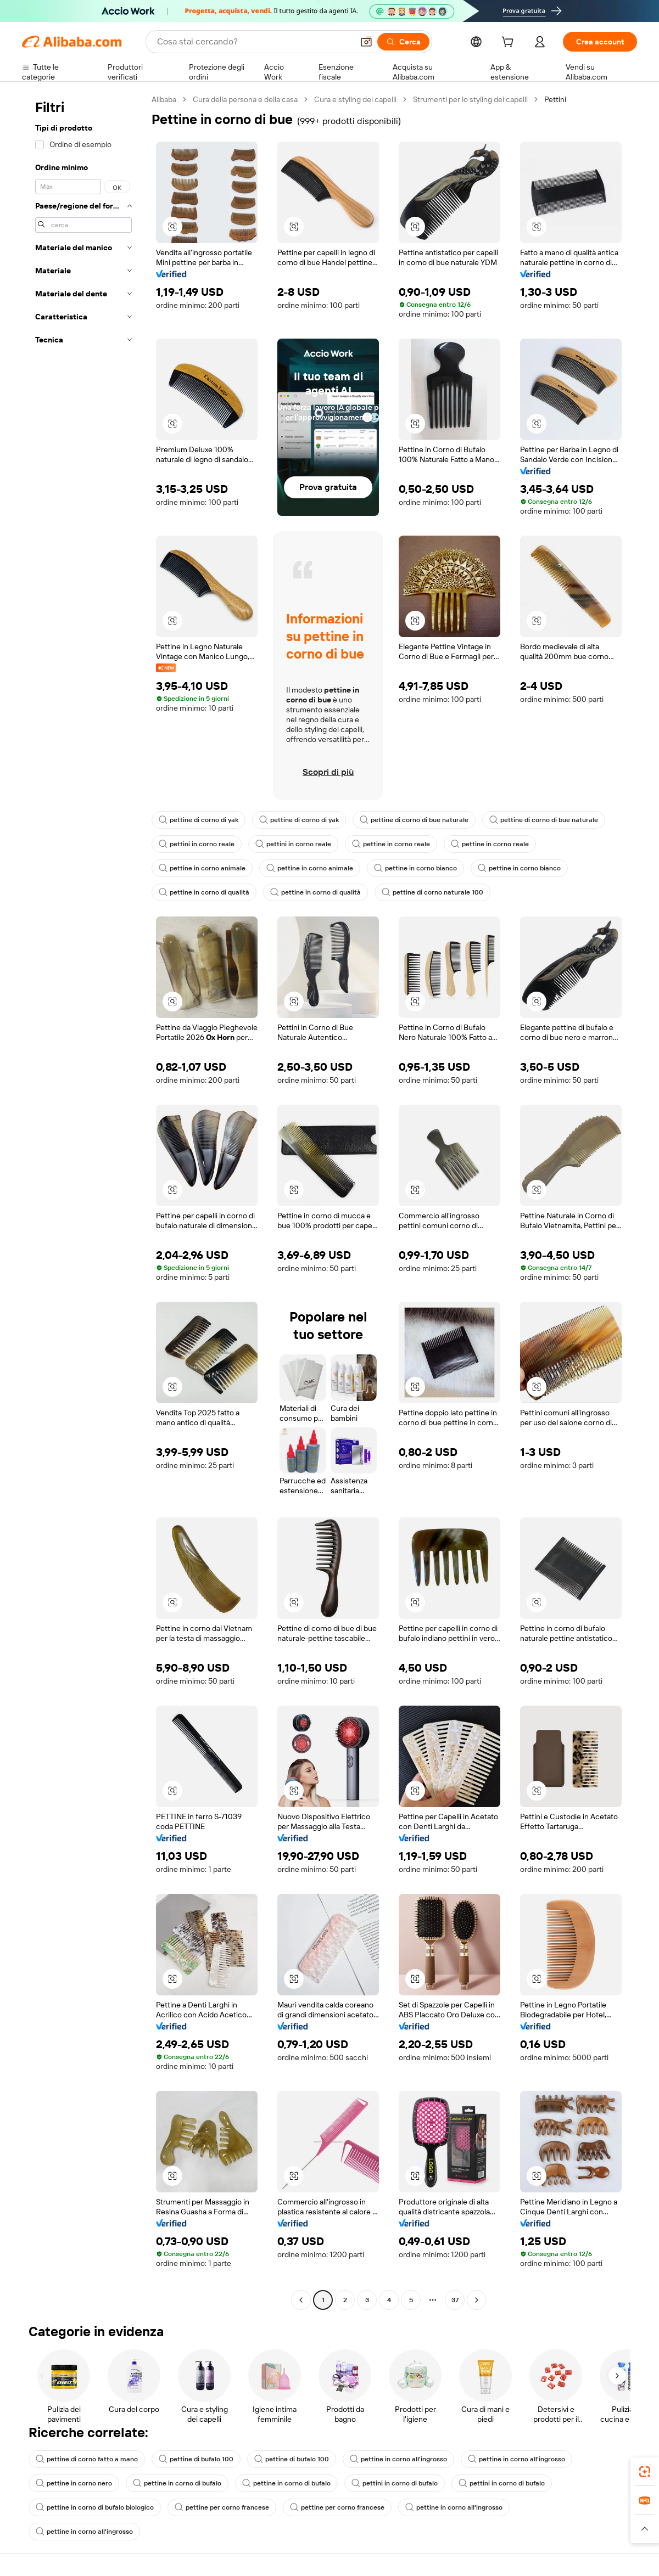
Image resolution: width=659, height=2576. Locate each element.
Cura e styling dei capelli (355, 99)
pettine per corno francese (222, 2507)
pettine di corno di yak (198, 819)
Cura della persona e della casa (245, 99)
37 (455, 2300)
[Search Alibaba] (254, 42)
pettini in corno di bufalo (394, 2483)
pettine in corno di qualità (204, 892)
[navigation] (83, 1201)
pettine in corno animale (202, 868)
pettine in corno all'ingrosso (398, 2459)
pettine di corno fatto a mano (87, 2459)
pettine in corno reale (391, 844)
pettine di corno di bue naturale (414, 819)
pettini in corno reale (196, 844)
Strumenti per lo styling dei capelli (470, 99)
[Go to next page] (477, 2300)
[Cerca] (403, 41)
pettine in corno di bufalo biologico (95, 2507)
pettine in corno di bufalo (177, 2483)
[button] (366, 41)
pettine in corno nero (74, 2483)
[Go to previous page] (301, 2300)
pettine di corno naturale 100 (432, 892)
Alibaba (164, 99)
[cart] (509, 43)
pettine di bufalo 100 (196, 2459)
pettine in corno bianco (415, 868)
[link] (644, 2471)
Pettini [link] (555, 99)
